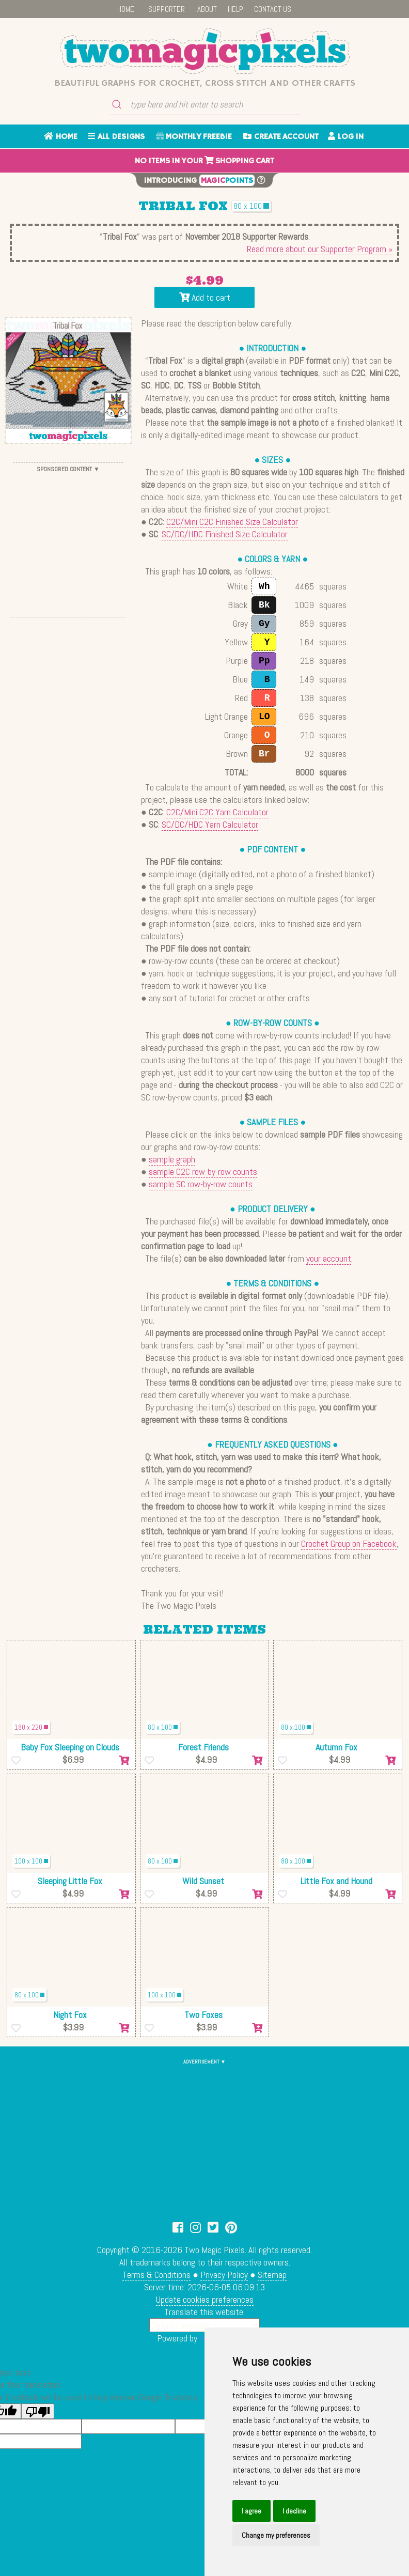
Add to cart (204, 297)
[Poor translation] (37, 2411)
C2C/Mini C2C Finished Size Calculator (232, 521)
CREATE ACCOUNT (281, 137)
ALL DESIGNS (116, 137)
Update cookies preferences (205, 2299)
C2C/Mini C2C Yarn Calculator (217, 812)
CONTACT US (272, 9)
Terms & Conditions (156, 2274)
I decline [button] (294, 2511)
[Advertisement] (68, 539)
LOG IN (346, 137)
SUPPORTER (166, 9)
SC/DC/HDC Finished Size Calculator (225, 534)
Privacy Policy (224, 2274)
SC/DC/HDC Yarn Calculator (210, 824)
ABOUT (207, 9)
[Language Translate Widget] (204, 2325)
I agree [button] (251, 2511)
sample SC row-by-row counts (201, 1184)
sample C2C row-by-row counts (203, 1171)
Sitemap (272, 2274)
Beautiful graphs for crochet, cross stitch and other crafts (204, 83)
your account (328, 1258)
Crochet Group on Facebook (349, 1543)
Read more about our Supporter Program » (319, 249)
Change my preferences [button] (276, 2535)
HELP (235, 9)
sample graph (172, 1159)
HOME (125, 9)
